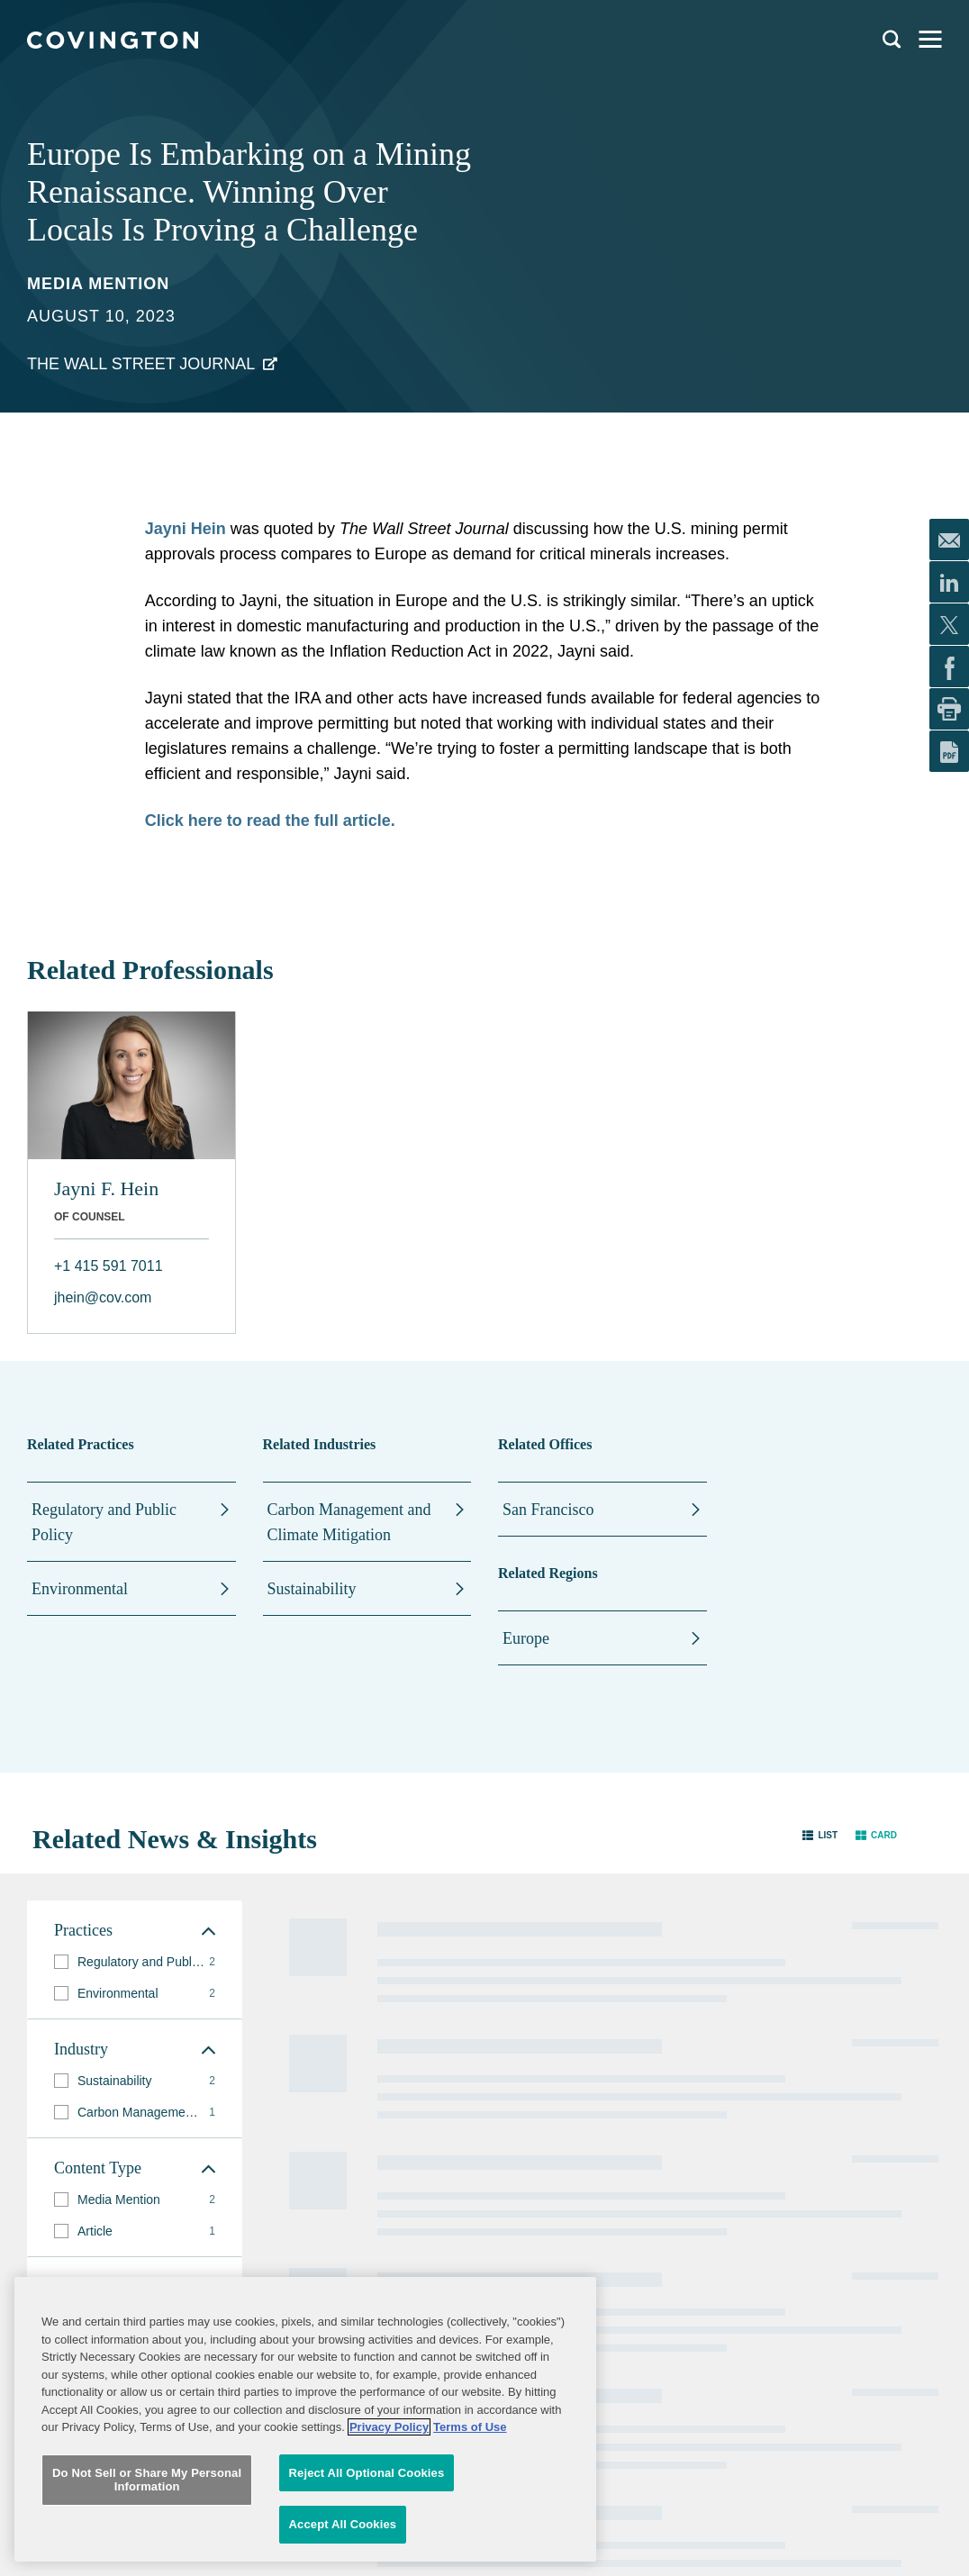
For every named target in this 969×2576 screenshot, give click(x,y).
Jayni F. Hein (106, 1188)
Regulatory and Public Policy (104, 1522)
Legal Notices (629, 2044)
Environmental (80, 1589)
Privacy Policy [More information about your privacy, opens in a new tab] (389, 2438)
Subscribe (117, 2183)
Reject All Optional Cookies (367, 2484)
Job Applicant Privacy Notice (471, 2132)
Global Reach (301, 2161)
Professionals (301, 2043)
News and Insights (314, 2125)
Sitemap (616, 2071)
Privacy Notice (454, 2098)
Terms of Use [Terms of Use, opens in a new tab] (469, 2438)
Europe (526, 1638)
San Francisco (548, 1510)
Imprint (612, 2125)
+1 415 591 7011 (108, 1266)
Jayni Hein (185, 529)
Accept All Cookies (343, 2536)
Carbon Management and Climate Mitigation (349, 1522)
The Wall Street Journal (141, 364)
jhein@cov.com (102, 1297)
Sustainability (312, 1589)
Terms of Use (628, 2098)
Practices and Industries (301, 2081)
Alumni (436, 2044)
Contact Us (446, 2071)
